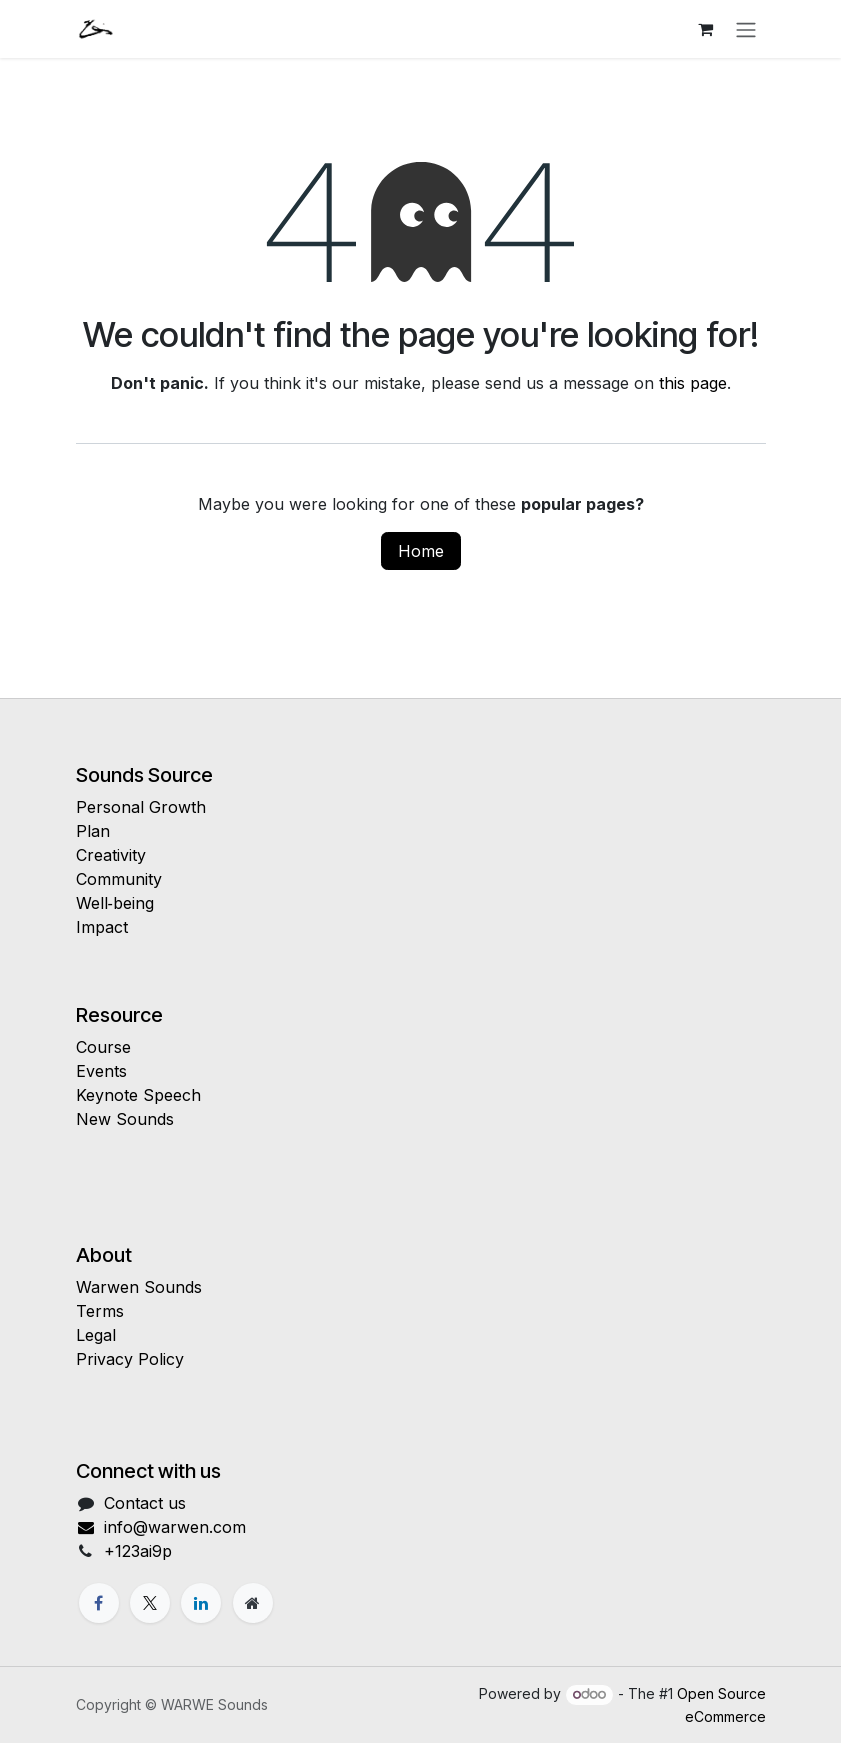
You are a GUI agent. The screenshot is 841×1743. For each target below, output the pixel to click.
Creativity (111, 855)
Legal (96, 1335)
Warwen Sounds (139, 1287)
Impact (102, 927)
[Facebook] (99, 1603)
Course (103, 1047)
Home (421, 551)
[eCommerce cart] (706, 29)
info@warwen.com (161, 1527)
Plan (93, 831)
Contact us (145, 1503)
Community (119, 879)
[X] (150, 1603)
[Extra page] (253, 1603)
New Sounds (125, 1119)
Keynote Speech (138, 1095)
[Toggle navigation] (746, 29)
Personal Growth (141, 807)
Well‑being (115, 903)
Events (101, 1071)
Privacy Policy (130, 1359)
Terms (100, 1311)
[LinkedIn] (201, 1603)
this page (693, 383)
